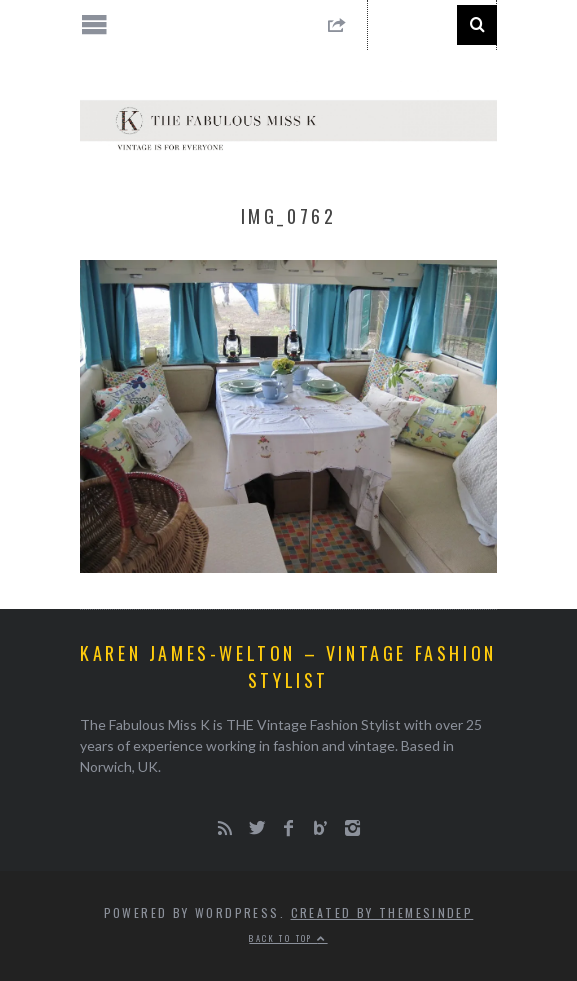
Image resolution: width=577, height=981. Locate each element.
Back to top (288, 938)
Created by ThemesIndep (382, 912)
